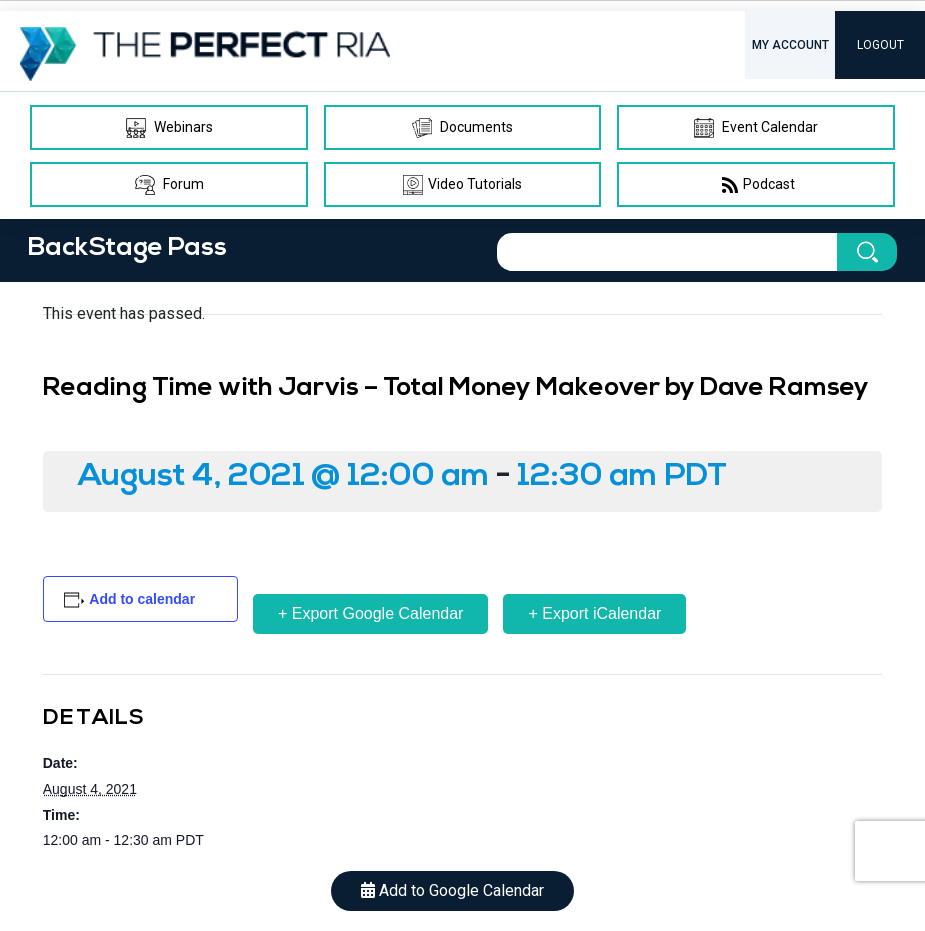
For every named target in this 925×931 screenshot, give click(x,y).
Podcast (756, 185)
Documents (462, 128)
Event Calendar (756, 128)
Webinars (169, 128)
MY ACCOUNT (790, 45)
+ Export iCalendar (594, 613)
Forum (169, 185)
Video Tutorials (462, 185)
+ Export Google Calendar (370, 613)
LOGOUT (880, 45)
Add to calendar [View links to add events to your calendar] (142, 599)
